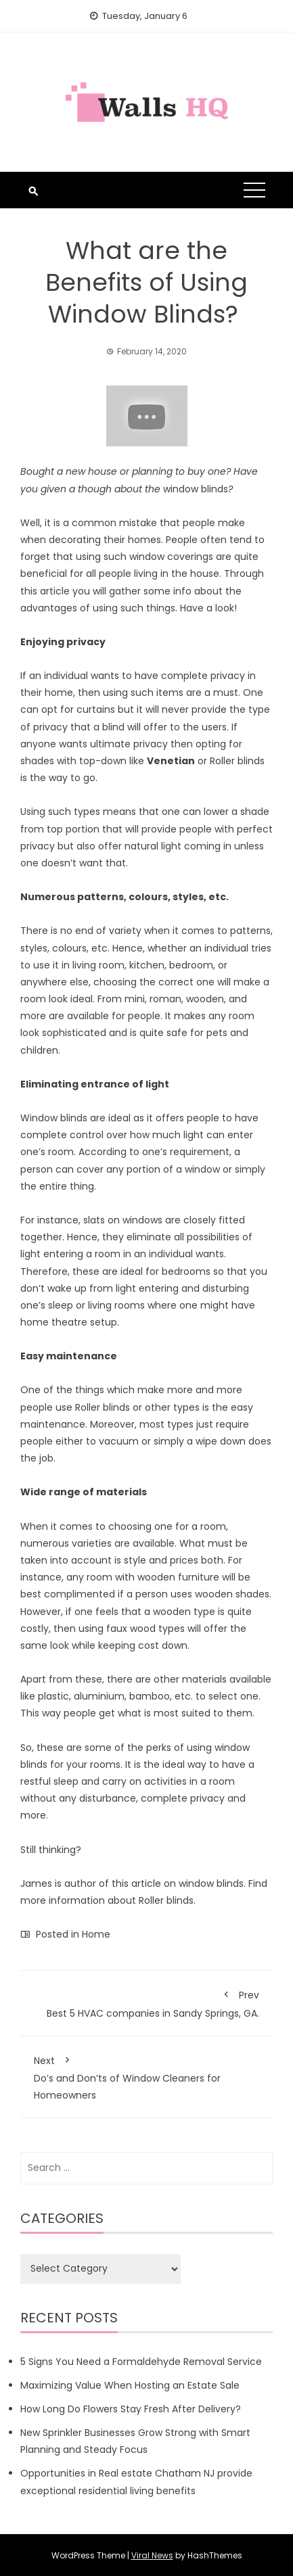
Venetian (171, 761)
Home (96, 1934)
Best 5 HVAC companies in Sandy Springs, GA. (146, 2001)
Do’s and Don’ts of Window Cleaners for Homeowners (146, 2076)
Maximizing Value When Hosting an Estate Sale (130, 2385)
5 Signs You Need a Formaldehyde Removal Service (141, 2361)
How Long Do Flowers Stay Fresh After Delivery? (130, 2409)
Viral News (152, 2555)
